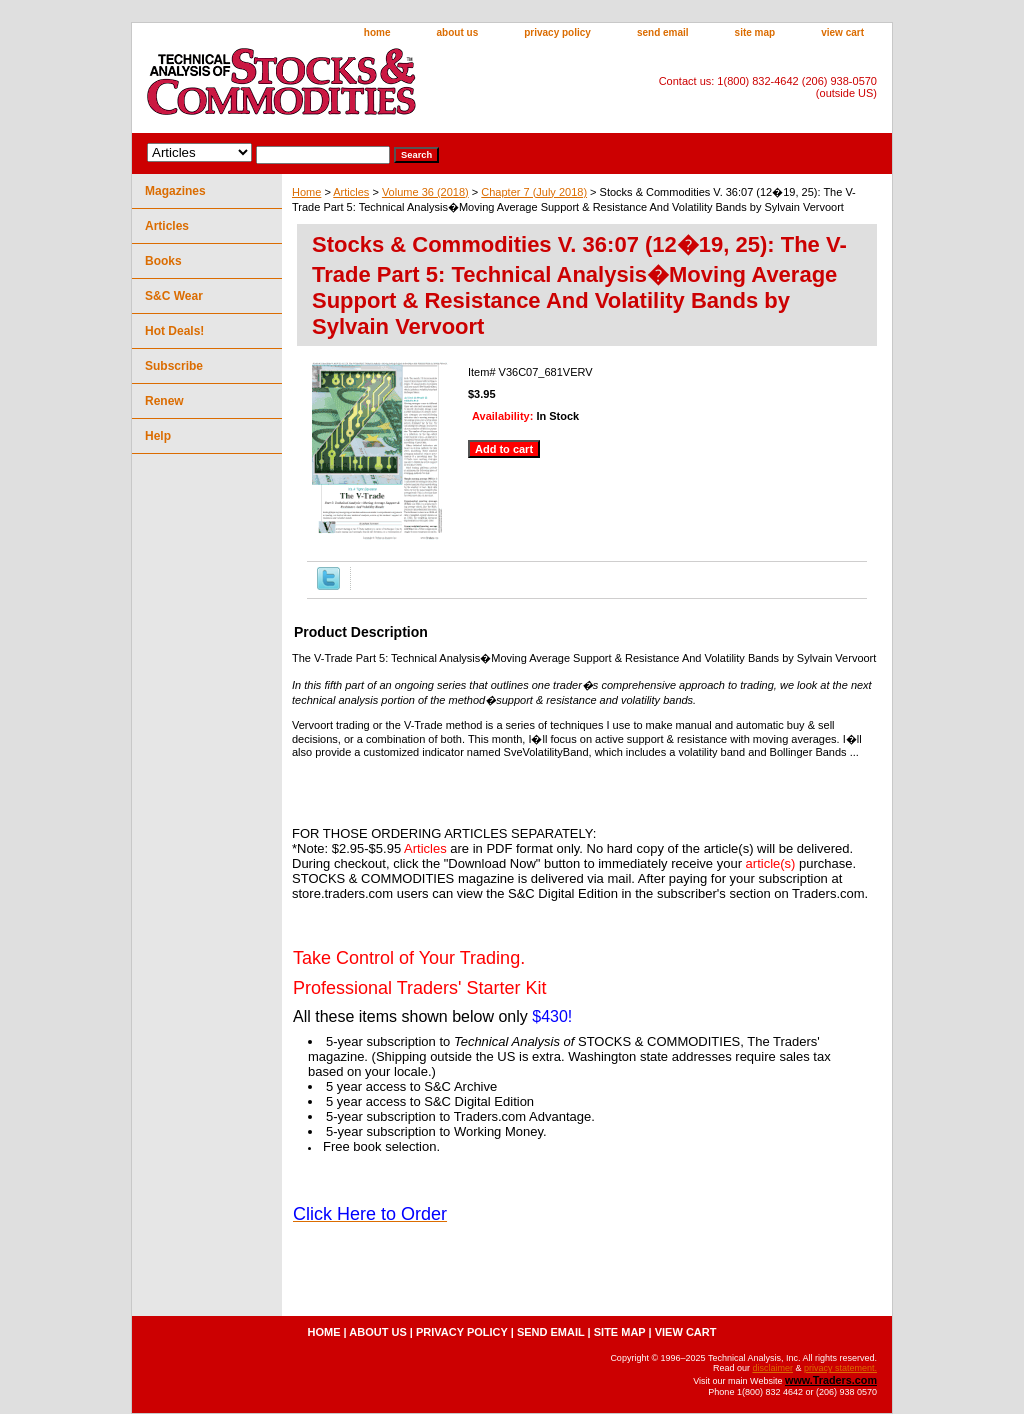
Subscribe (174, 366)
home (377, 32)
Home (306, 192)
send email (663, 32)
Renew (164, 401)
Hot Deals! (174, 331)
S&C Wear (174, 296)
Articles (351, 192)
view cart (842, 32)
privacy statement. (840, 1368)
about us (458, 32)
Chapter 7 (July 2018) (534, 192)
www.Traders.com (831, 1380)
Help (158, 436)
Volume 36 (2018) (425, 192)
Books (163, 261)
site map (755, 32)
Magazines (175, 191)
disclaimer (772, 1368)
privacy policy (557, 32)
